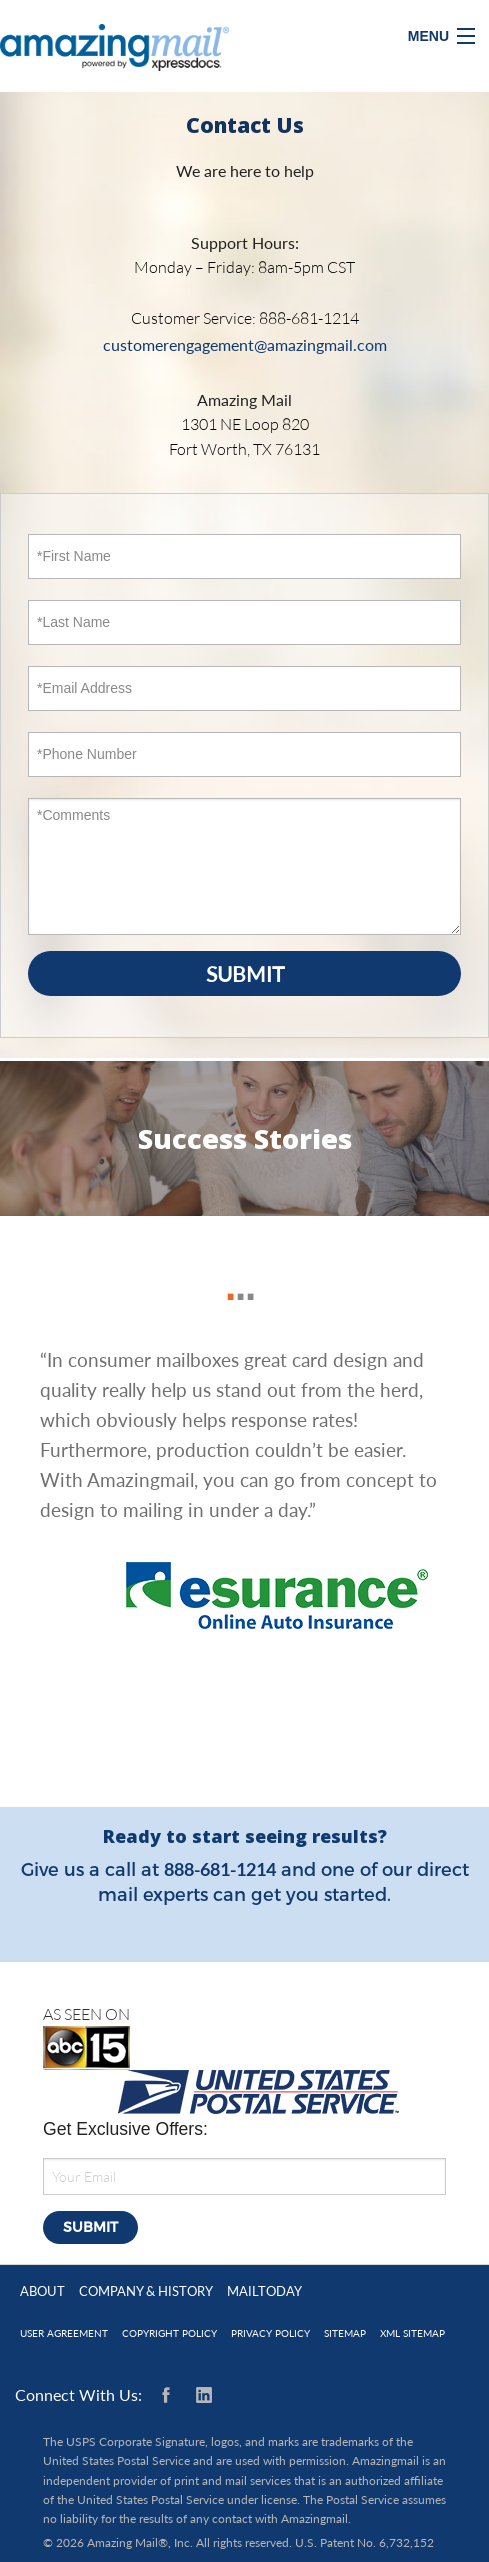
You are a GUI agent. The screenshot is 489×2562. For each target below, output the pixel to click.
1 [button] (226, 1275)
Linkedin (204, 2395)
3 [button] (246, 1275)
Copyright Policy (169, 2333)
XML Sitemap (412, 2333)
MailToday (264, 2291)
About (42, 2291)
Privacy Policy (270, 2333)
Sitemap (345, 2333)
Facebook (170, 2395)
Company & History (146, 2291)
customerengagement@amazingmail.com (245, 344)
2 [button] (236, 1275)
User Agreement (64, 2333)
